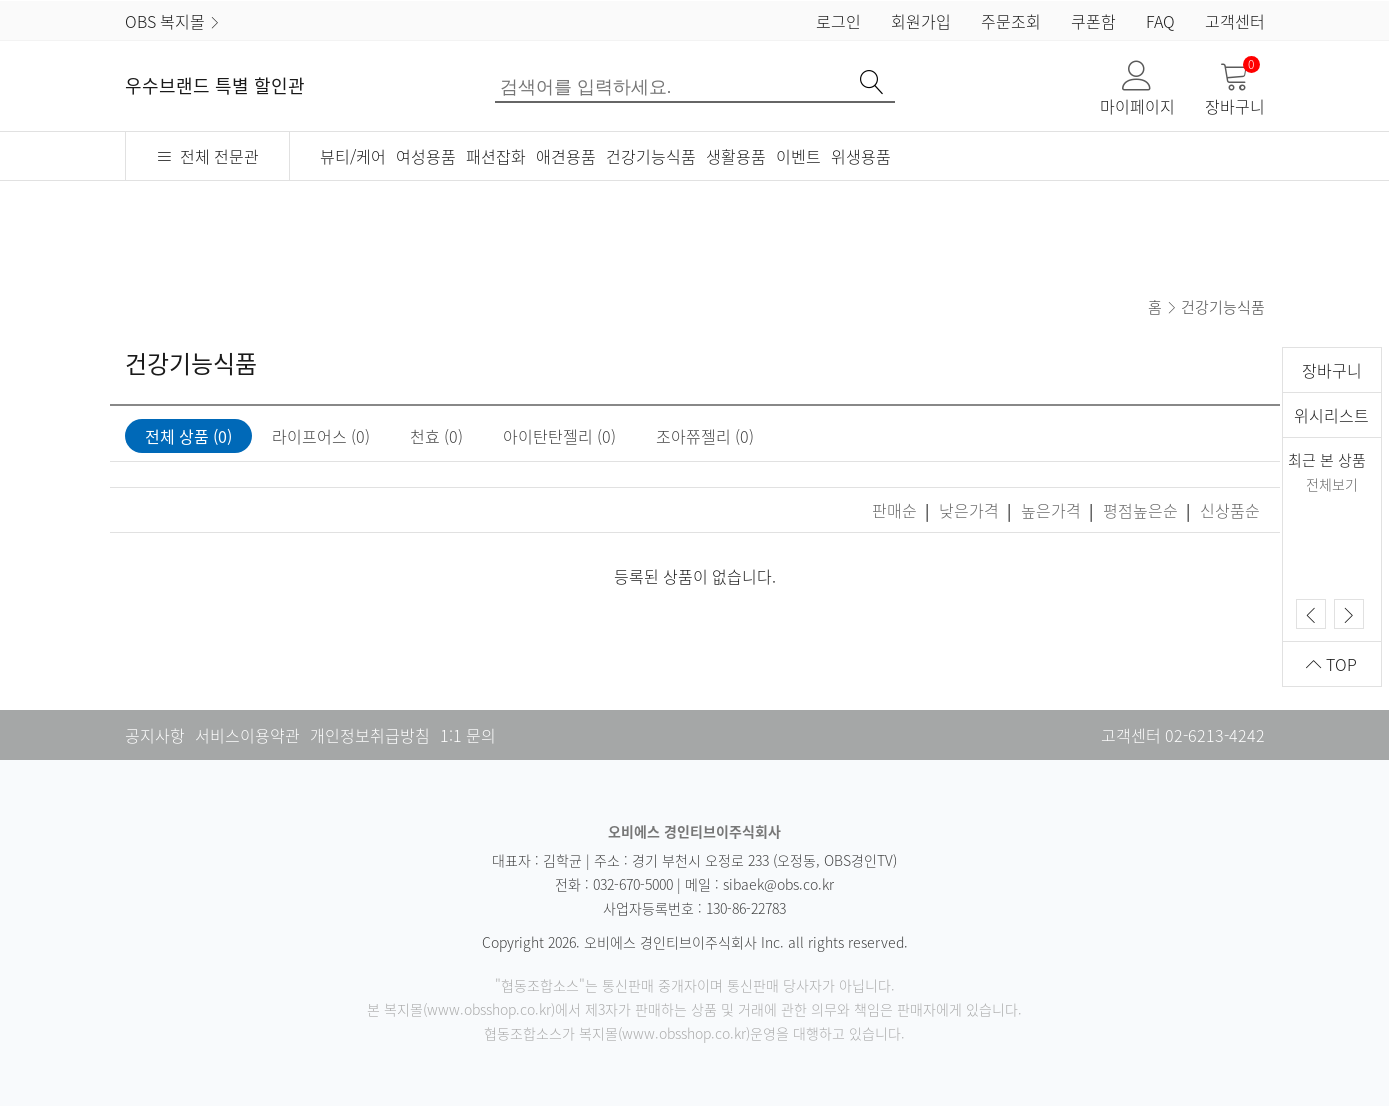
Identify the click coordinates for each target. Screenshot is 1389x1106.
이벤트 (798, 156)
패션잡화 (496, 156)
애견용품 (566, 156)
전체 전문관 (207, 156)
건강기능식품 (651, 156)
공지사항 (155, 735)
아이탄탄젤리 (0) (559, 436)
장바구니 (1235, 89)
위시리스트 (1331, 415)
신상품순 (1230, 510)
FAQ (1160, 21)
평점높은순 (1142, 510)
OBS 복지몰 (173, 21)
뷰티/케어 (353, 156)
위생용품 (861, 156)
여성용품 (426, 156)
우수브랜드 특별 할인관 (215, 85)
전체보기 (1332, 484)
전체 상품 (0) (188, 436)
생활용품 (736, 156)
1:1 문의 (468, 735)
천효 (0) (436, 436)
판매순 (896, 510)
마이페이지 (1137, 89)
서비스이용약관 (247, 735)
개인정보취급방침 (370, 735)
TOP (1331, 664)
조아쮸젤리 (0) (705, 436)
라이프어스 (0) (321, 436)
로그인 (838, 21)
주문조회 (1011, 21)
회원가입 (921, 21)
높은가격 (1053, 510)
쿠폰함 (1093, 21)
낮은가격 (971, 510)
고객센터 (1235, 21)
